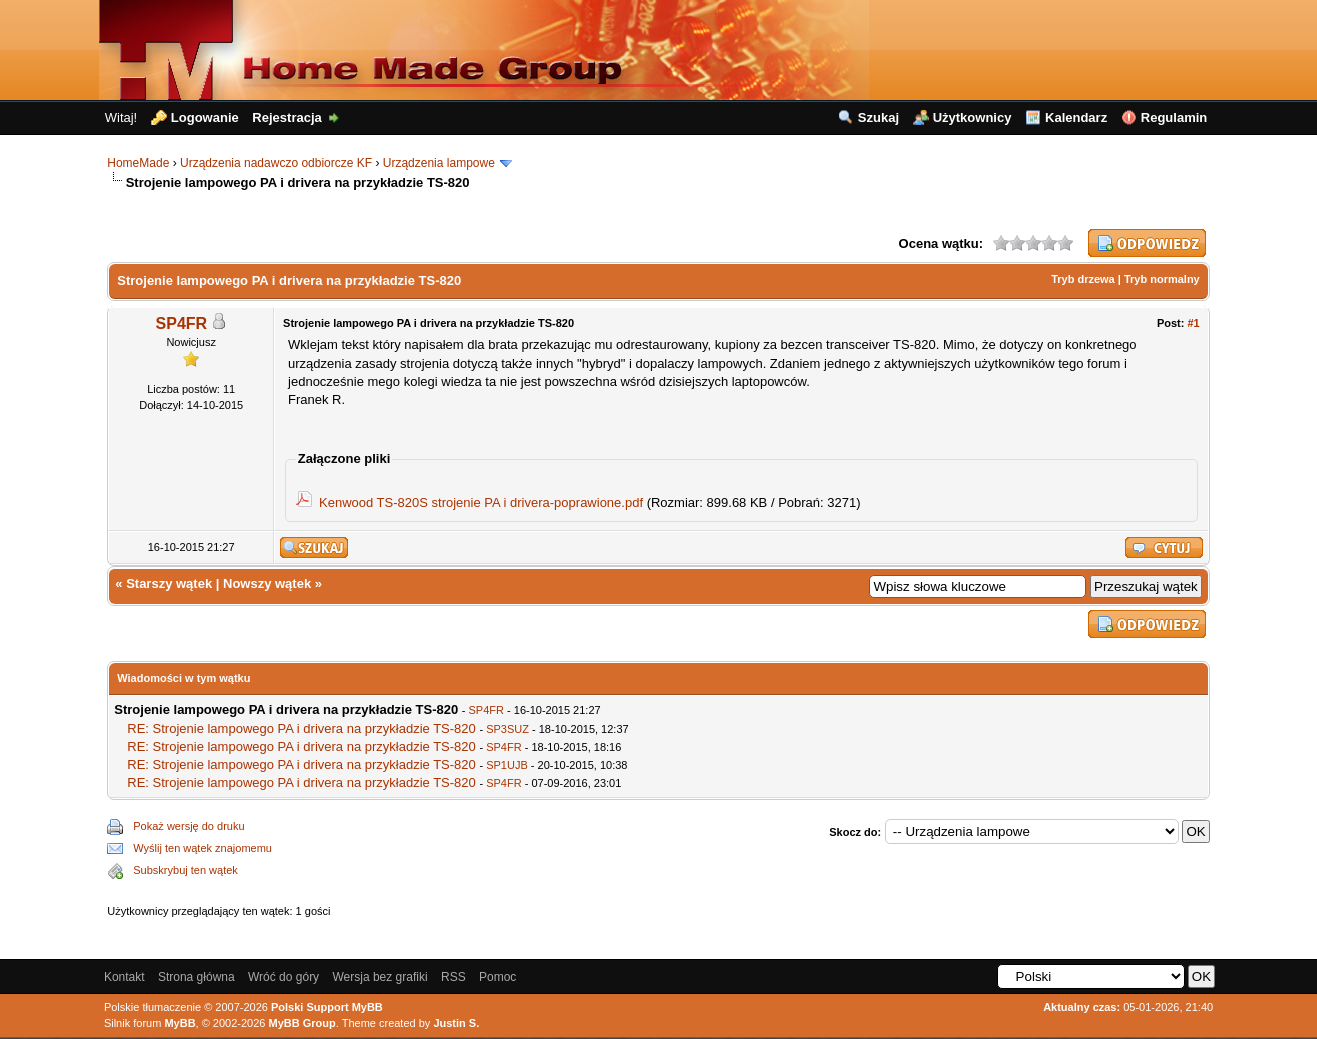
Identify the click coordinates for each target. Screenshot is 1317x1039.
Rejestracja (286, 117)
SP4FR (182, 323)
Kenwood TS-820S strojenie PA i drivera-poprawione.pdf (481, 502)
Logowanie (205, 117)
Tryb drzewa (1083, 279)
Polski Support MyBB (327, 1007)
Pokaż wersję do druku (188, 826)
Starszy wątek (169, 583)
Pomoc (497, 977)
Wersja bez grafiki (379, 977)
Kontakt (124, 977)
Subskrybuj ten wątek (185, 870)
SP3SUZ (507, 729)
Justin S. (456, 1023)
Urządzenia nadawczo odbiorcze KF (276, 163)
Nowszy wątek (267, 583)
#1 (1193, 323)
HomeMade (138, 163)
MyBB (179, 1023)
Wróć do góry (283, 977)
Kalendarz (1076, 117)
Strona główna (196, 977)
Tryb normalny (1162, 279)
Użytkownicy (972, 117)
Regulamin (1174, 117)
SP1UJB (507, 765)
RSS (453, 977)
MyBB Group (302, 1023)
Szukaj (878, 117)
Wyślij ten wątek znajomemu (202, 848)
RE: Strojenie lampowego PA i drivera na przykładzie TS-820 (301, 728)
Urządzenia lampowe (439, 163)
